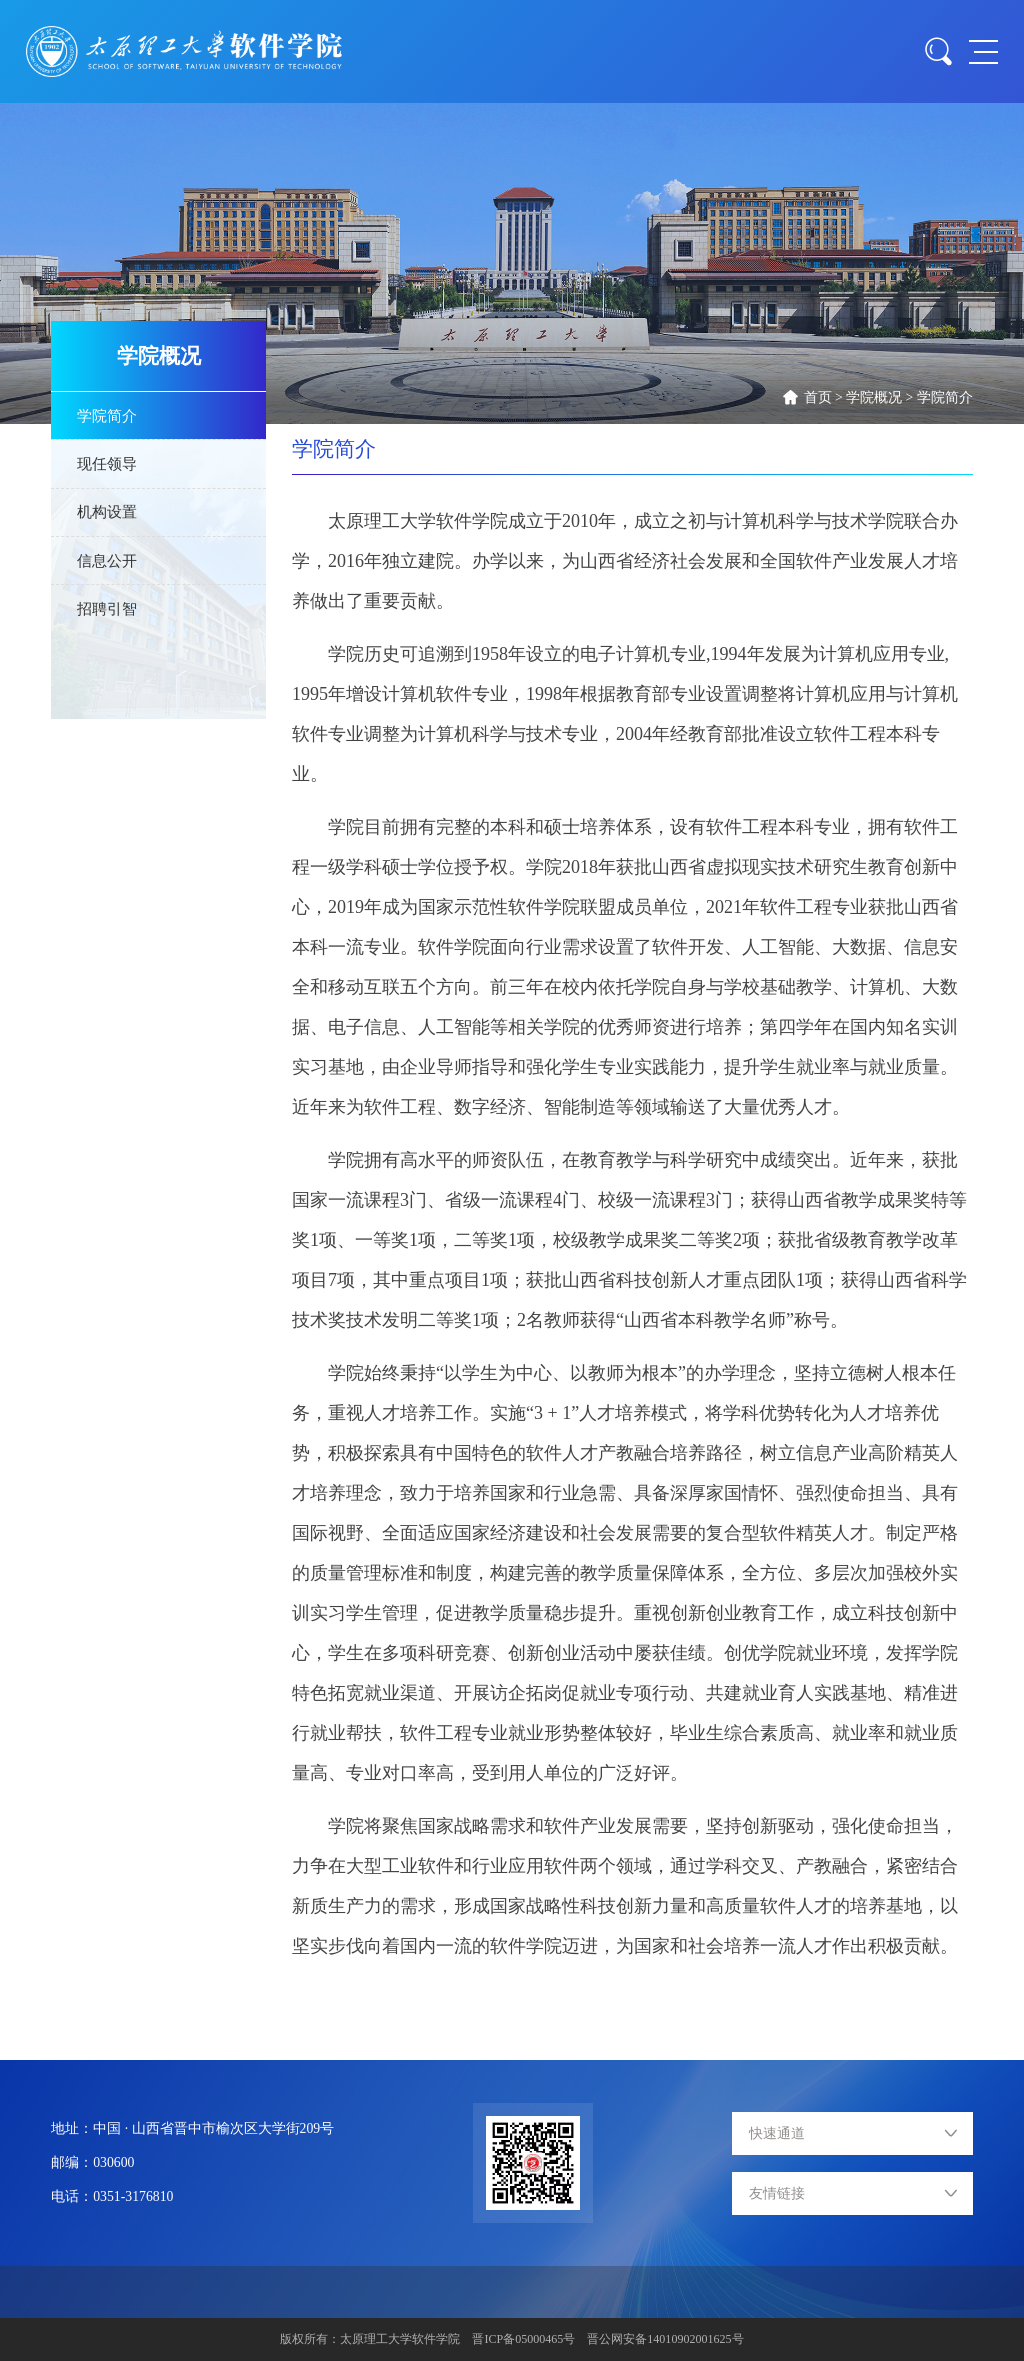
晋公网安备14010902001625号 (665, 2339)
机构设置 (107, 511)
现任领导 (107, 463)
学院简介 (945, 397)
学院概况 (874, 397)
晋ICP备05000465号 (523, 2339)
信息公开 (107, 560)
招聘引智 (107, 608)
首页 (818, 397)
